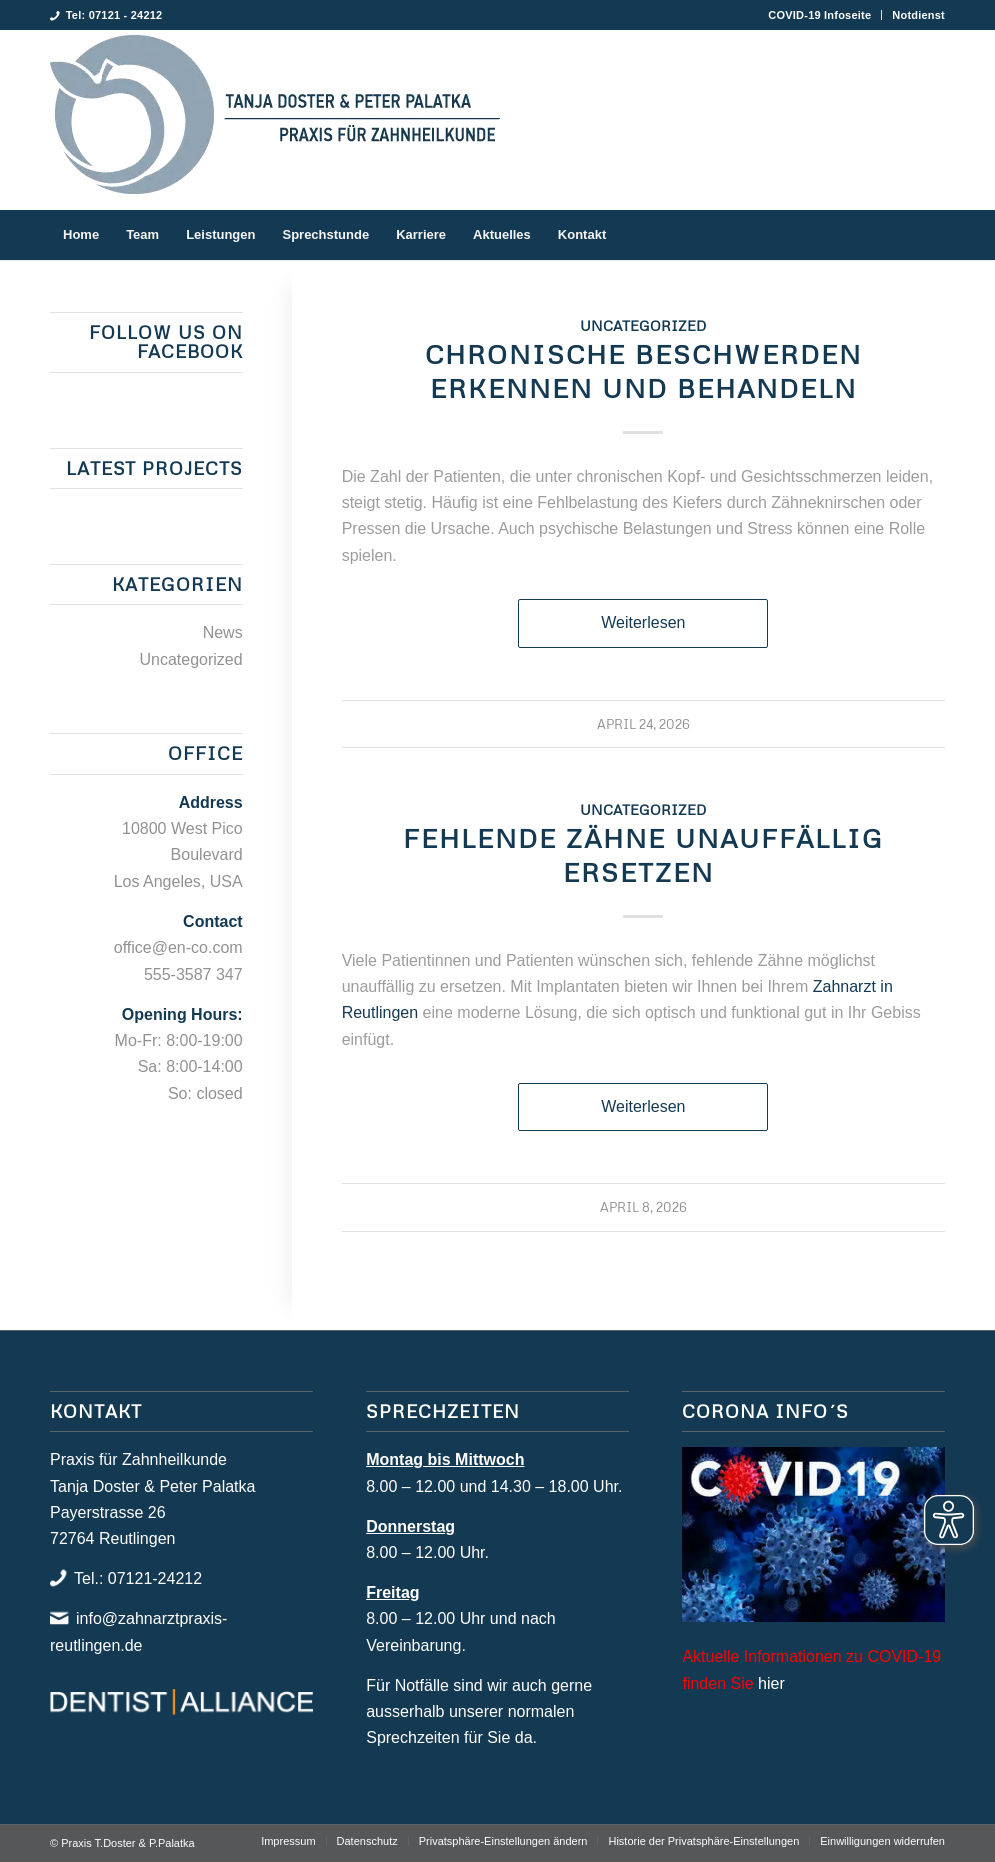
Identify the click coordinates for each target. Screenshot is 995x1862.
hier (771, 1683)
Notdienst (918, 15)
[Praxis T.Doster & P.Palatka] (275, 120)
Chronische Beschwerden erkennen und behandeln (643, 371)
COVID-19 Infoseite (819, 15)
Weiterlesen (643, 622)
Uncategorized (643, 325)
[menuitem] (820, 15)
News (223, 632)
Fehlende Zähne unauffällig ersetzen (643, 855)
